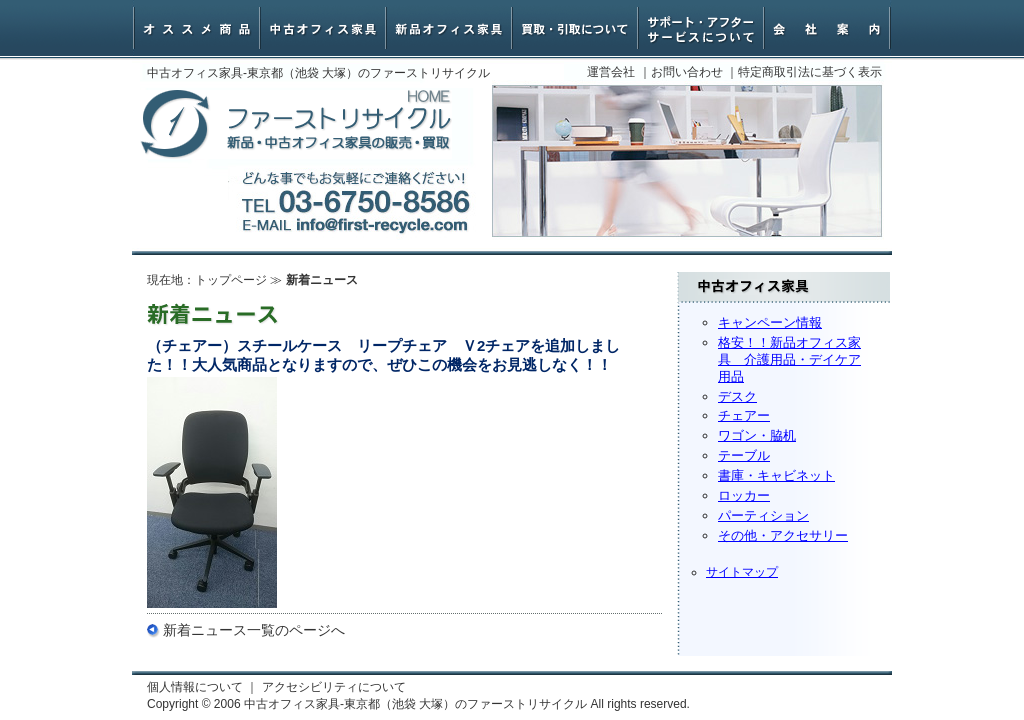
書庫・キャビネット (776, 475)
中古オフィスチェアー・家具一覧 (323, 28)
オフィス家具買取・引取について (575, 28)
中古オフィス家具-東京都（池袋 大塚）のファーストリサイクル (296, 124)
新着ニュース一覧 (219, 630)
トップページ (231, 280)
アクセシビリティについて (334, 687)
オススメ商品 (197, 28)
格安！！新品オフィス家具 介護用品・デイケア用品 (789, 359)
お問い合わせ (687, 72)
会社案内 (827, 28)
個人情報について (195, 687)
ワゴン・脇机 (757, 435)
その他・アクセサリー (783, 535)
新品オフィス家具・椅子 (449, 28)
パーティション (763, 515)
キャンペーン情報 (770, 322)
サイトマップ (742, 572)
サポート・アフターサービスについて (701, 28)
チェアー (744, 415)
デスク (737, 396)
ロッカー (744, 495)
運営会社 (611, 72)
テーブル (744, 455)
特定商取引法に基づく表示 (810, 72)
